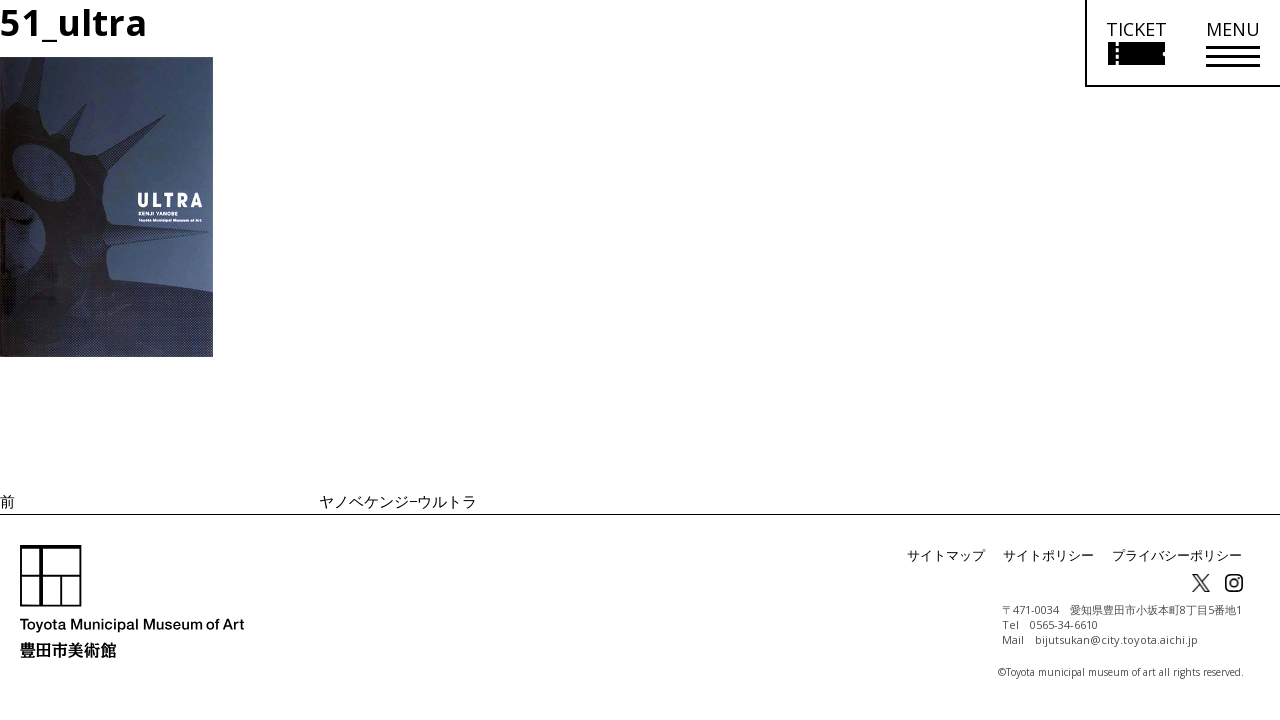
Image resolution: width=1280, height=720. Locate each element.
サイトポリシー (1062, 555)
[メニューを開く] (1233, 43)
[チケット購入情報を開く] (1135, 43)
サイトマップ (966, 555)
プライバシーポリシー (1182, 555)
